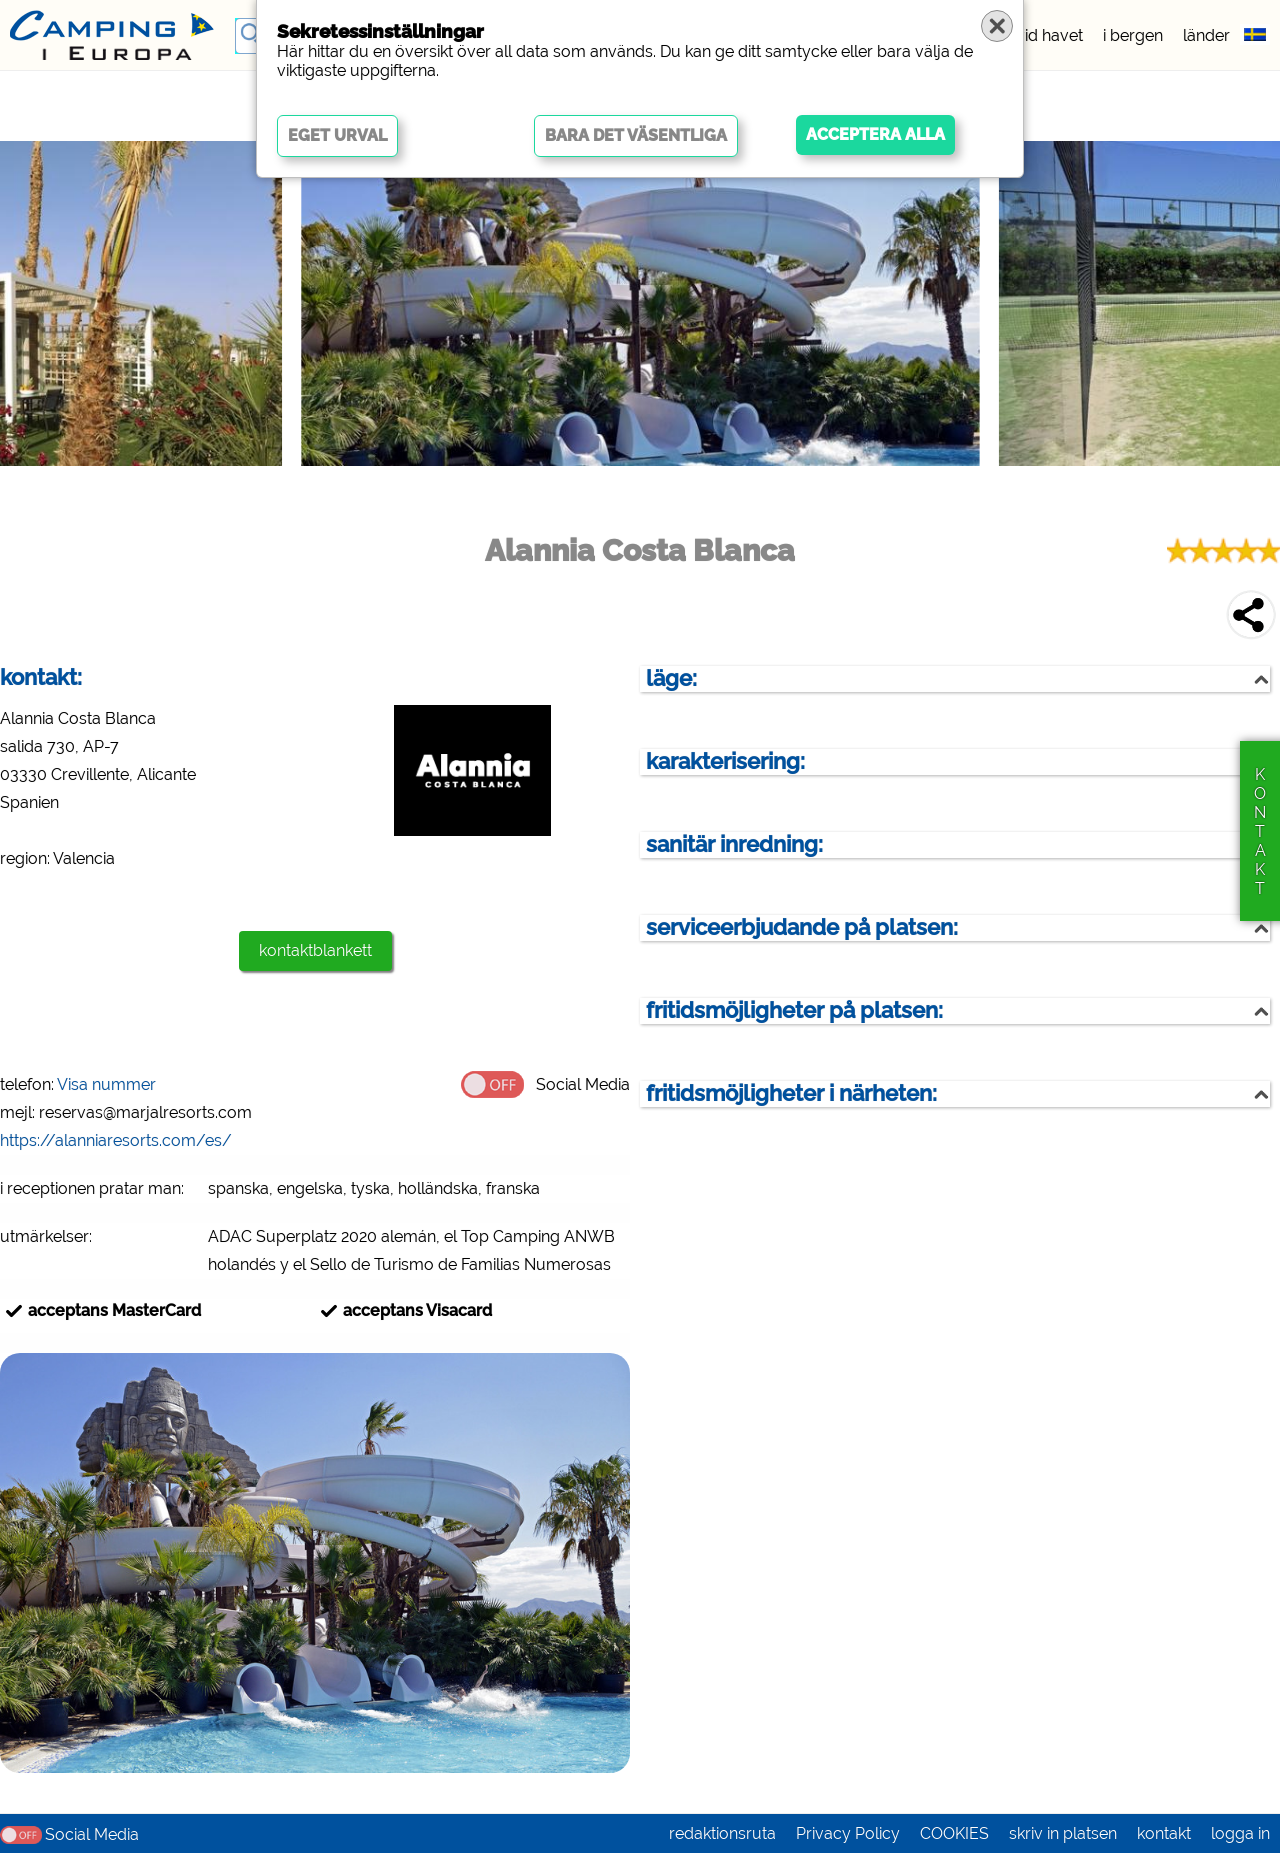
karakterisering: (725, 761)
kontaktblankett (315, 950)
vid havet (1049, 35)
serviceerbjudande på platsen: (802, 927)
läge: (671, 678)
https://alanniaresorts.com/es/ (116, 1140)
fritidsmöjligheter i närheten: (791, 1093)
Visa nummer (106, 1084)
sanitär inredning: (734, 844)
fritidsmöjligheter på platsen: (794, 1010)
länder (1206, 35)
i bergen (1133, 35)
